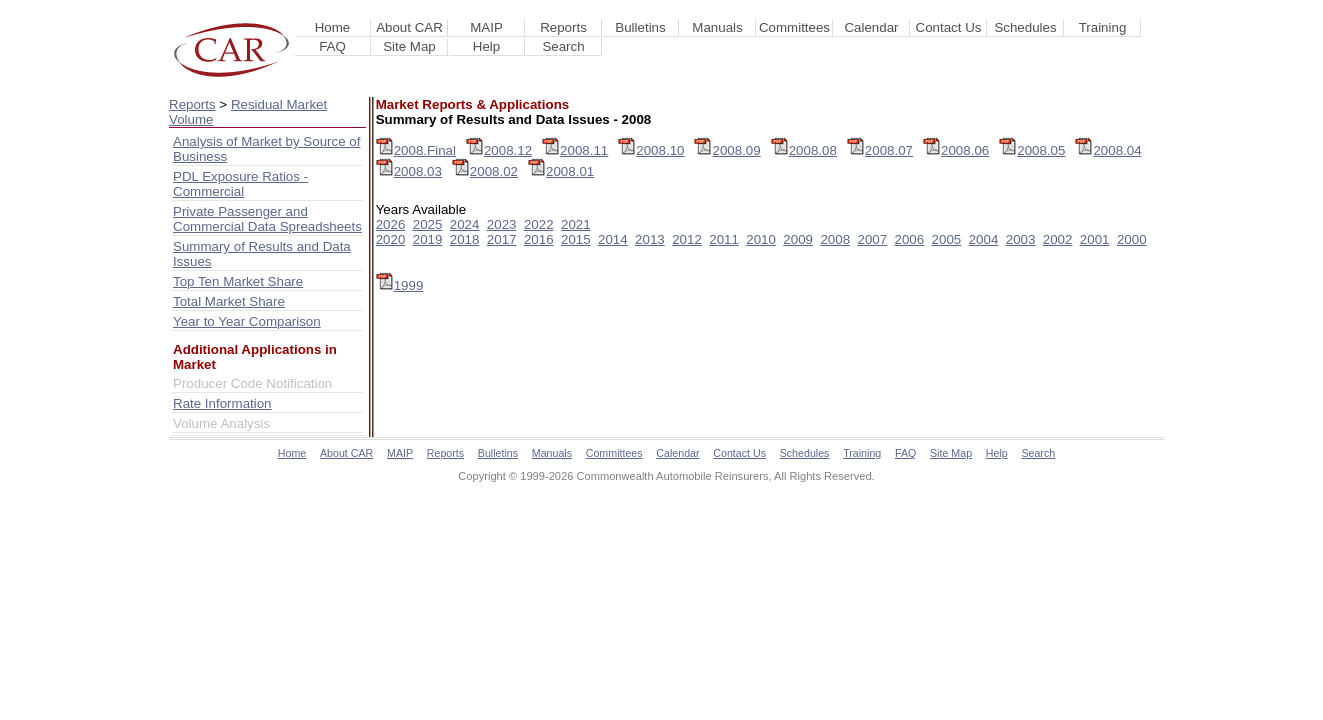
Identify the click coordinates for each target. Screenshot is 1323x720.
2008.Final (416, 150)
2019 (428, 239)
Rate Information (222, 403)
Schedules (1025, 27)
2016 (539, 239)
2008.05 (1032, 150)
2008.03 (409, 171)
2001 (1095, 239)
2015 (576, 239)
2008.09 (727, 150)
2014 (613, 239)
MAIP (486, 27)
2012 (687, 239)
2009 (798, 239)
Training (1103, 27)
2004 (984, 239)
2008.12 (499, 150)
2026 (391, 224)
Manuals (717, 27)
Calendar (871, 27)
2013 (650, 239)
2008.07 (880, 150)
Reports (563, 27)
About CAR (409, 27)
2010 (761, 239)
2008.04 (1108, 150)
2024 (465, 224)
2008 (835, 239)
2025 (428, 224)
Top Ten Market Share (238, 281)
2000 (1132, 239)
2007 (872, 239)
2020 (391, 239)
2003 (1021, 239)
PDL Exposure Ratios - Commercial (240, 184)
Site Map (409, 46)
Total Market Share (229, 301)
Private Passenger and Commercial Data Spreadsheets (267, 219)
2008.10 (651, 150)
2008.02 (485, 171)
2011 (724, 239)
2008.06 (956, 150)
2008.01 (561, 171)
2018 (465, 239)
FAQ (332, 46)
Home (333, 27)
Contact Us (949, 27)
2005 (947, 239)
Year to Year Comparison (247, 321)
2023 (502, 224)
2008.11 (575, 150)
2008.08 (804, 150)
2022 (539, 224)
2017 (502, 239)
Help (486, 46)
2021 (576, 224)
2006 (910, 239)
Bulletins (640, 27)
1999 (400, 285)
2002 (1058, 239)
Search (563, 46)
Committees (794, 27)
